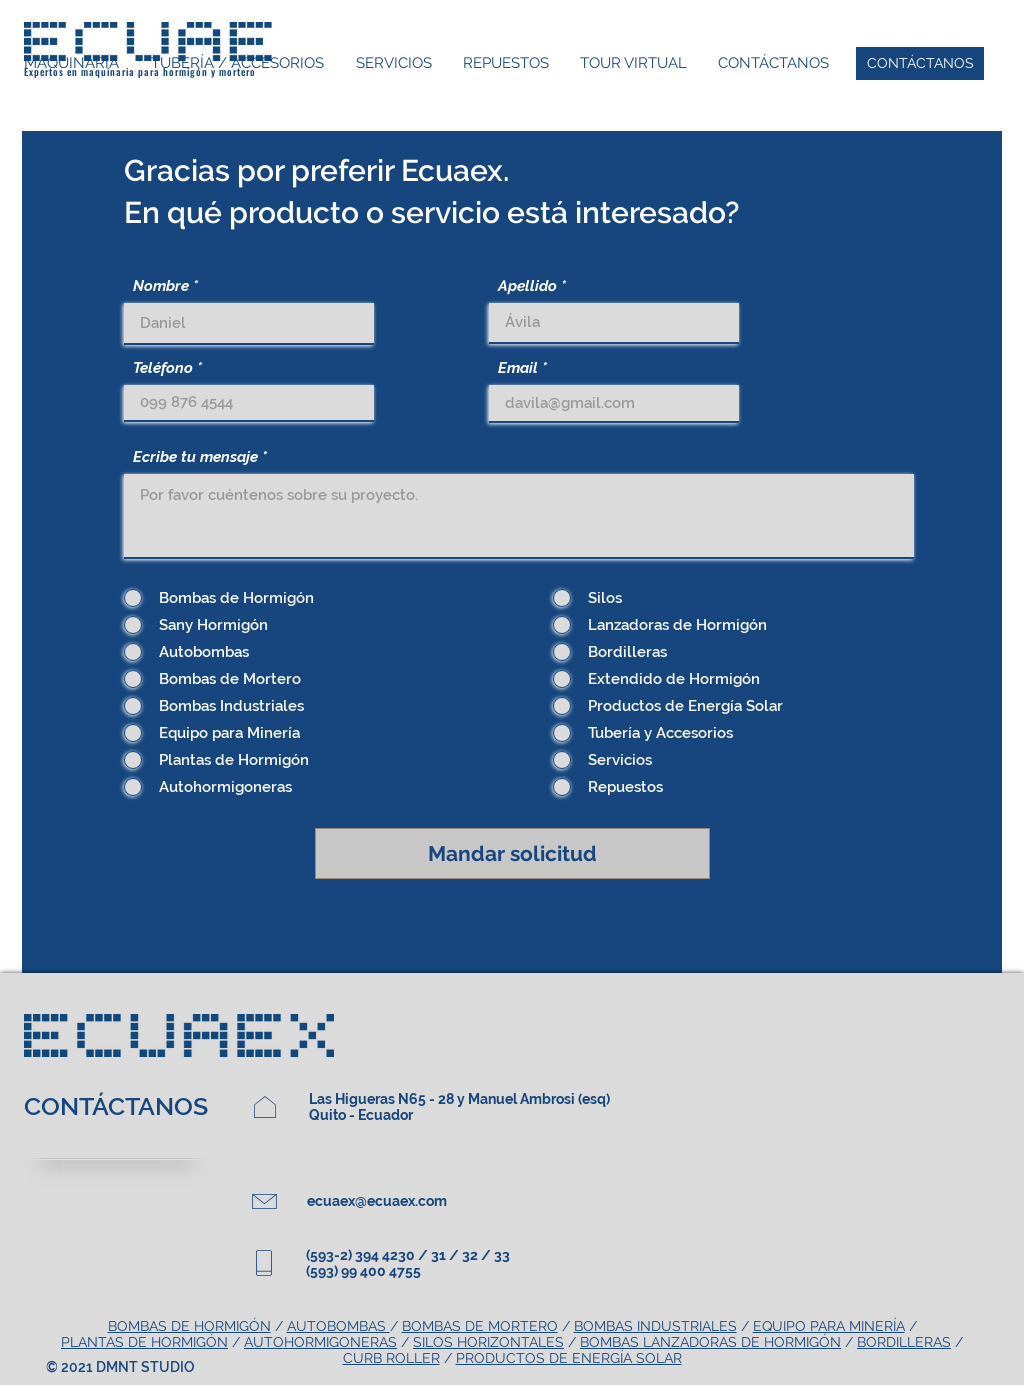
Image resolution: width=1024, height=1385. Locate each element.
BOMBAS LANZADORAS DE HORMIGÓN (710, 1342)
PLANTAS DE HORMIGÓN (144, 1342)
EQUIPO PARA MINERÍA (829, 1326)
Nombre (161, 286)
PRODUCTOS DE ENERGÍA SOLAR (569, 1358)
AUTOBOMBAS (338, 1326)
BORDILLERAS (904, 1342)
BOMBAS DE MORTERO (480, 1326)
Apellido (527, 286)
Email (518, 368)
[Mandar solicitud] (512, 853)
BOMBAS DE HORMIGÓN (189, 1326)
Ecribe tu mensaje (195, 457)
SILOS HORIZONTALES (488, 1342)
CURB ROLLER (391, 1358)
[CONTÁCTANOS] (920, 63)
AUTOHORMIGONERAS (320, 1342)
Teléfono (163, 368)
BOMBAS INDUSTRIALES (655, 1326)
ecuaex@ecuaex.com (377, 1201)
